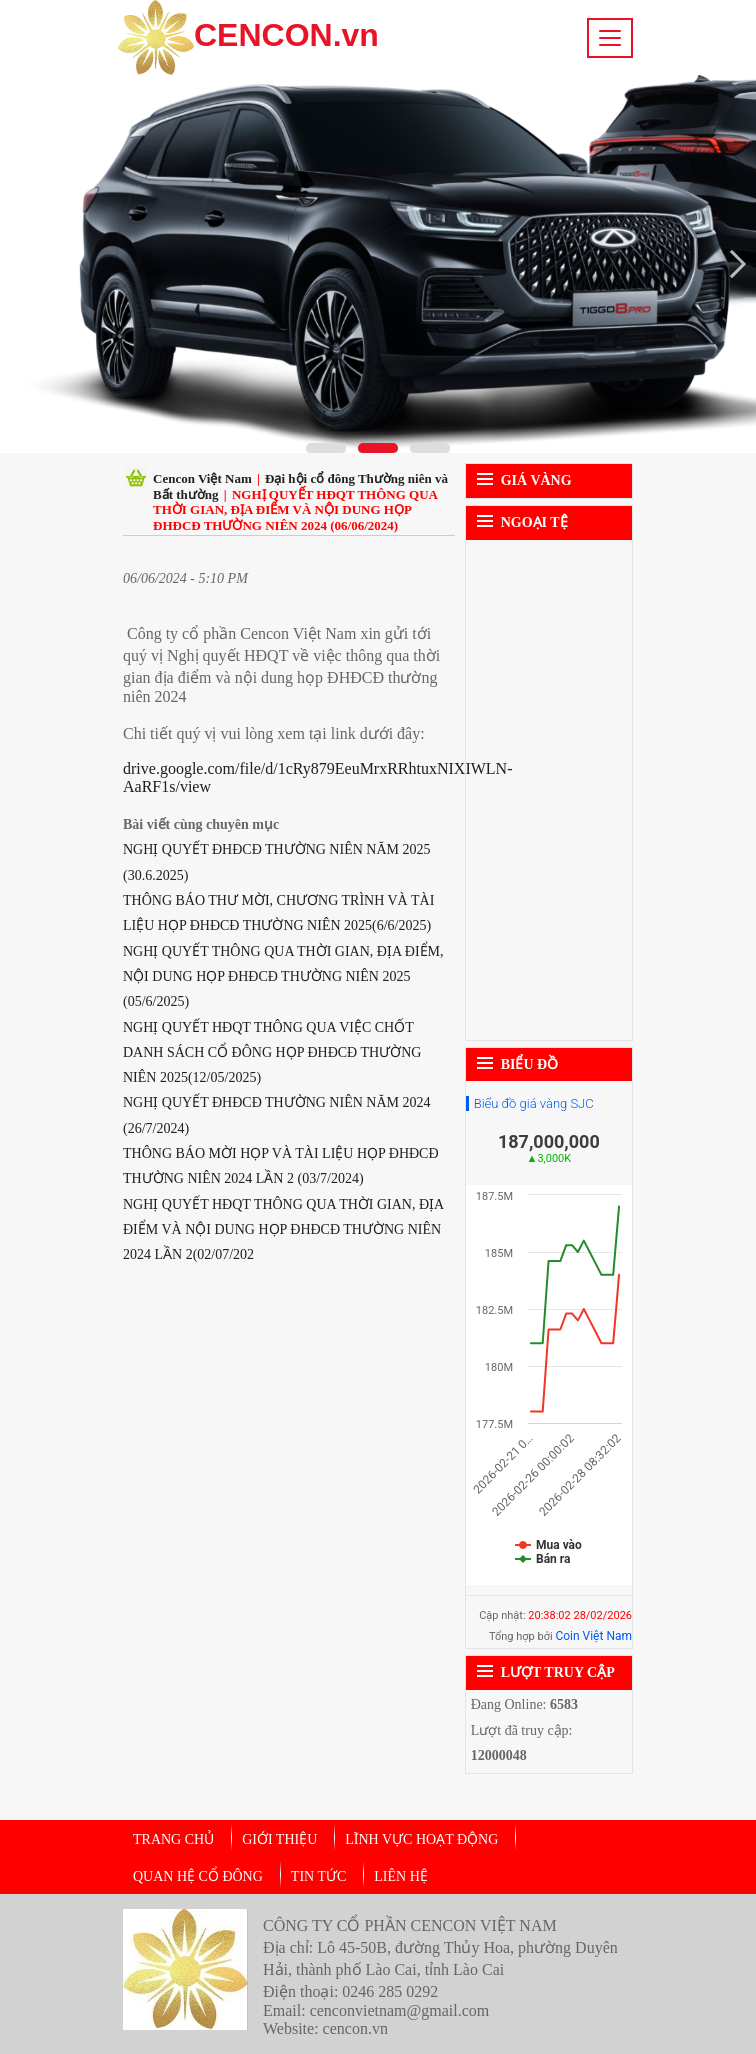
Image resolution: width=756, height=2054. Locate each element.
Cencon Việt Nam (202, 478)
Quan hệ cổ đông (198, 1876)
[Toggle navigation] (610, 38)
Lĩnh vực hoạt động (421, 1839)
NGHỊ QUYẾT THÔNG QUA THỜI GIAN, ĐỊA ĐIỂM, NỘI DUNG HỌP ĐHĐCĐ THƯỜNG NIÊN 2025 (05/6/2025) (283, 977)
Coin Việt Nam (593, 1636)
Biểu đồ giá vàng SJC (534, 1103)
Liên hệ (401, 1876)
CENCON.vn (248, 37)
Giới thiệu (279, 1839)
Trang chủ (173, 1839)
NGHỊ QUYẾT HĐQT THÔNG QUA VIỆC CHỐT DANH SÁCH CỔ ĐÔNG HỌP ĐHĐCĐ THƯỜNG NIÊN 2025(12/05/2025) (272, 1053)
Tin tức (318, 1876)
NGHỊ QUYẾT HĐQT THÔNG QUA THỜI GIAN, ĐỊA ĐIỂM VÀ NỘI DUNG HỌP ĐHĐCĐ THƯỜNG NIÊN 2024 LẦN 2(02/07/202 (283, 1230)
